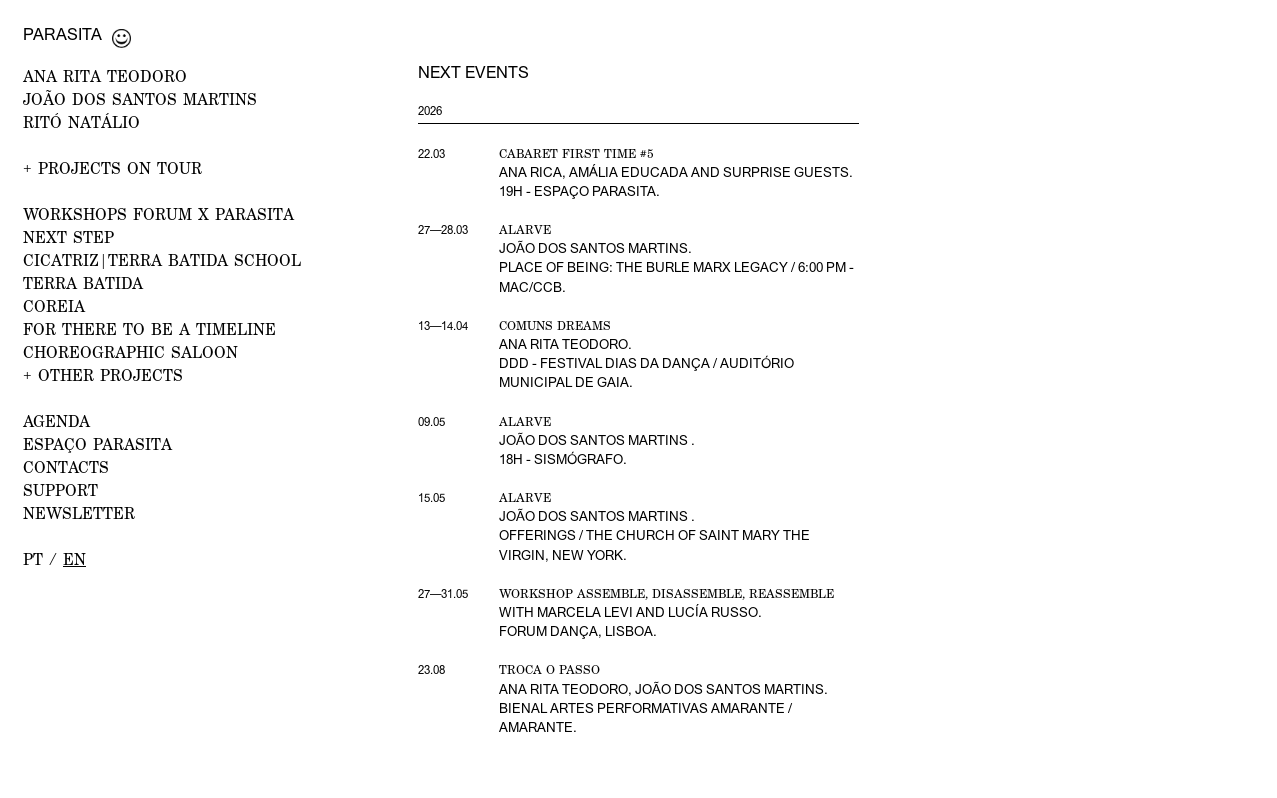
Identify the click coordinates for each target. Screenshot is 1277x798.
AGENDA (56, 421)
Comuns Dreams (555, 325)
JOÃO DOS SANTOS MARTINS (140, 99)
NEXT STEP (68, 237)
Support (60, 490)
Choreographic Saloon (130, 352)
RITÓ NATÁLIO (81, 122)
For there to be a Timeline (149, 329)
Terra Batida (83, 283)
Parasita (62, 33)
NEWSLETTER (79, 513)
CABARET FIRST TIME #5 (576, 153)
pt (33, 559)
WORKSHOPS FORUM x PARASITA (158, 214)
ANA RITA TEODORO (105, 76)
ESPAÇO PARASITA (97, 444)
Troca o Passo (549, 669)
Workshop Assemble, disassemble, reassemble (666, 593)
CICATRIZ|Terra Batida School (162, 260)
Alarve (525, 229)
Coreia (54, 306)
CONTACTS (66, 467)
